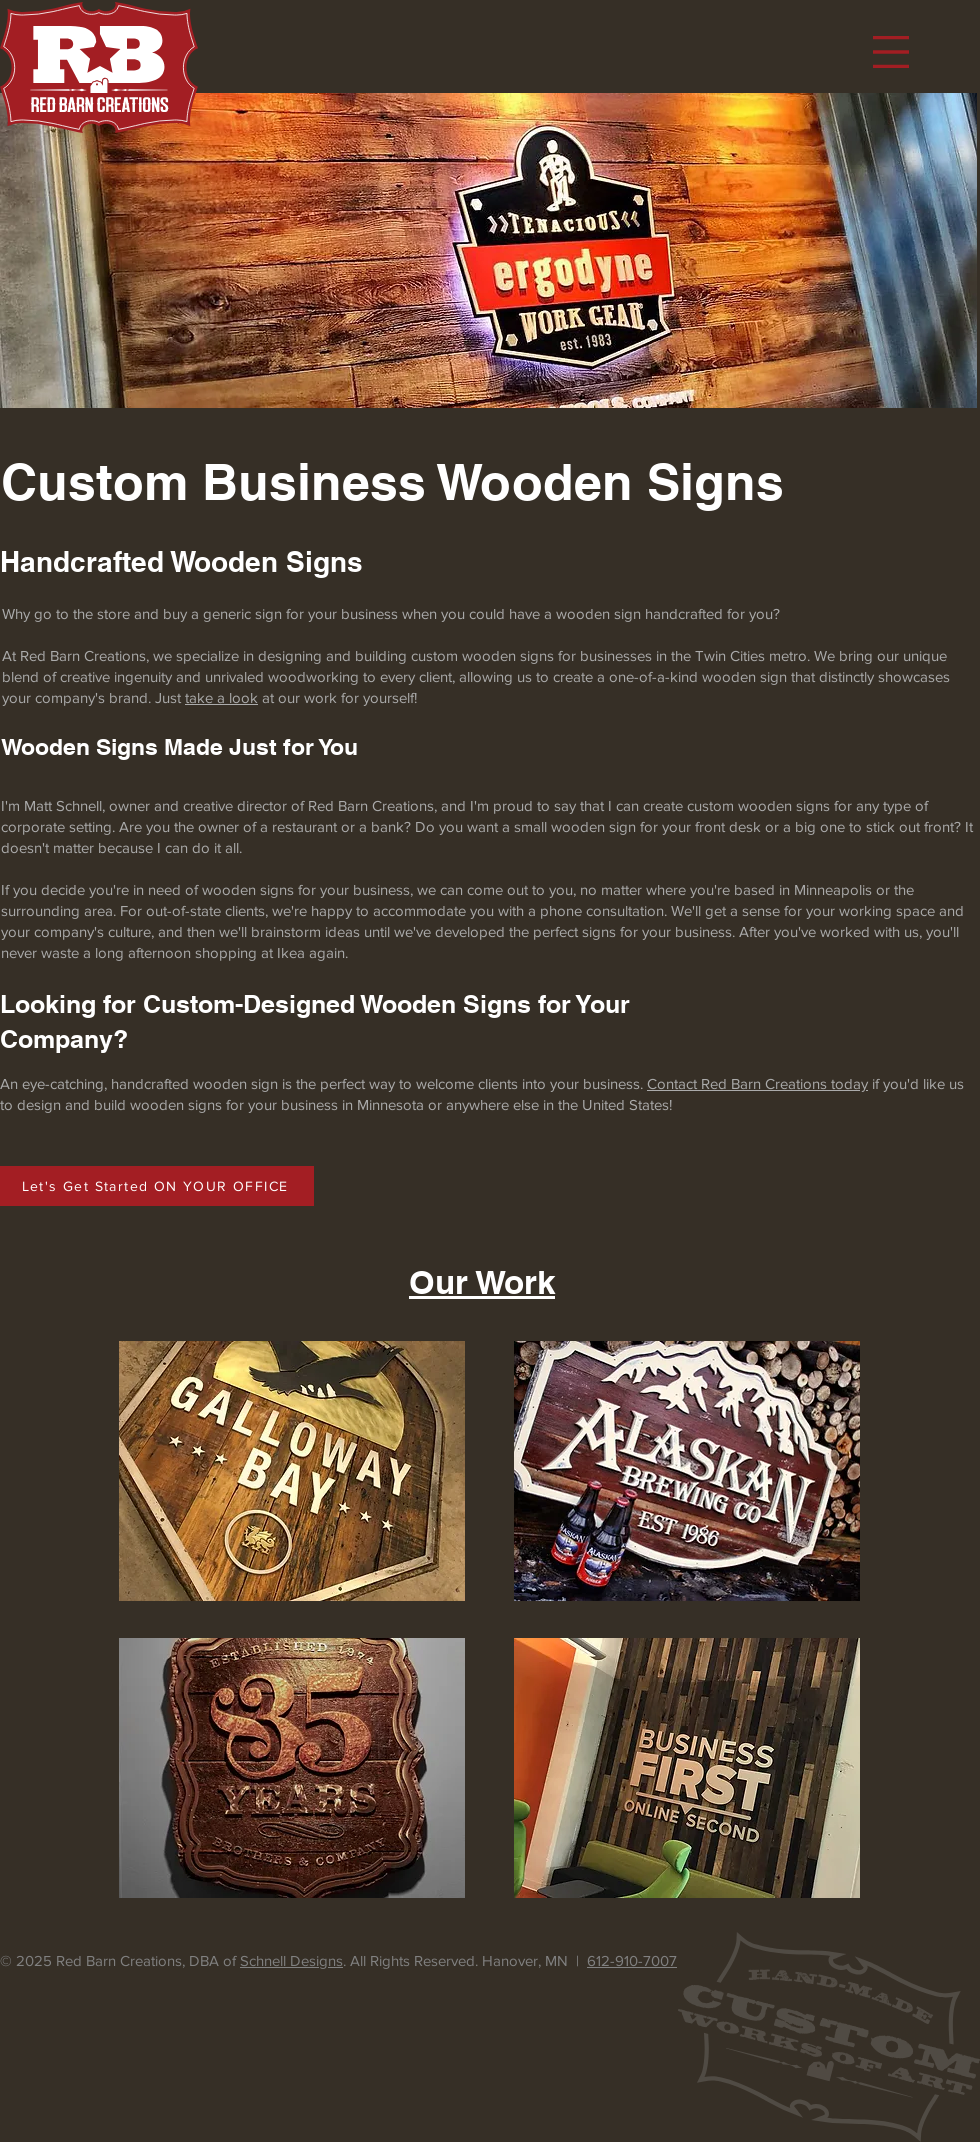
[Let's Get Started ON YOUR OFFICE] (157, 1186)
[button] (891, 52)
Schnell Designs (291, 1960)
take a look (221, 697)
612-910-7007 (632, 1960)
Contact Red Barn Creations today (757, 1083)
